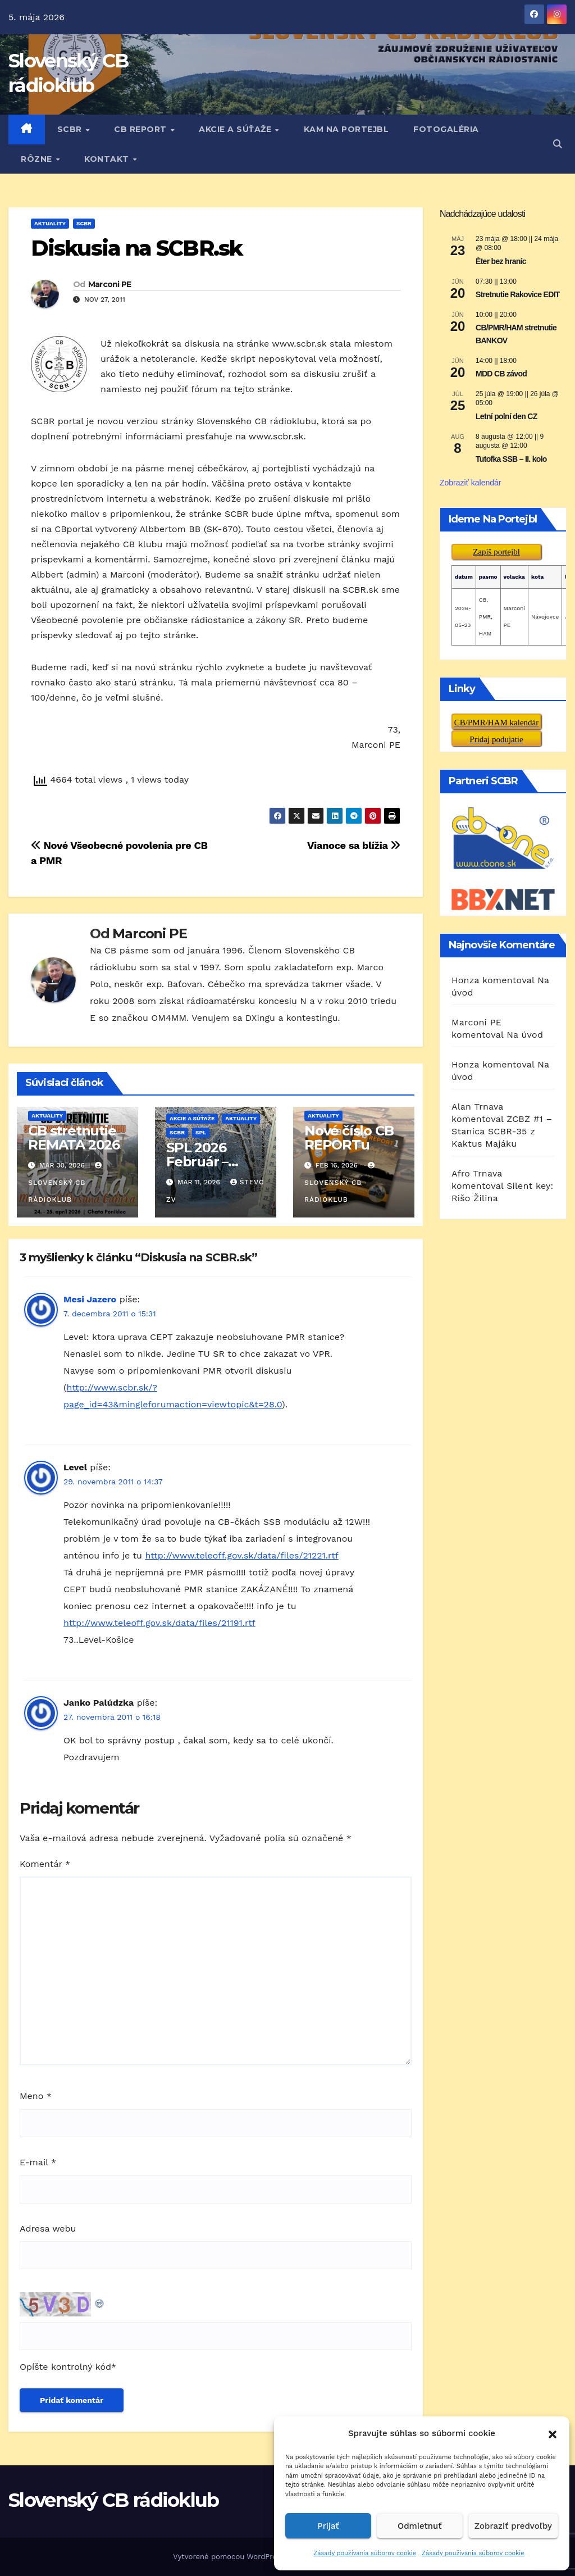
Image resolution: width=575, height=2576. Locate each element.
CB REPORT (141, 129)
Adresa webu (48, 2228)
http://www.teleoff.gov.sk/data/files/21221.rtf (241, 1555)
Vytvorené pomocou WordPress (230, 2556)
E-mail (38, 2162)
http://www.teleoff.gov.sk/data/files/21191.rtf (159, 1623)
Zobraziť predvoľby (513, 2526)
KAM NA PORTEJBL (346, 129)
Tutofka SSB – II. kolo (511, 459)
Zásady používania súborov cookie (364, 2553)
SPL (200, 1132)
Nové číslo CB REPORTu (348, 1138)
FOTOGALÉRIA (446, 129)
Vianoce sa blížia (353, 845)
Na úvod (524, 1034)
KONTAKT (107, 159)
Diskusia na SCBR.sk (136, 248)
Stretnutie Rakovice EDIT (518, 294)
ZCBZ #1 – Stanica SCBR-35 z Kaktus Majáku (501, 1131)
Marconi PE (109, 284)
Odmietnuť (420, 2526)
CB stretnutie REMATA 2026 (74, 1138)
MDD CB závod (501, 373)
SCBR (71, 129)
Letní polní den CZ (506, 416)
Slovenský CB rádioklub (66, 1182)
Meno (36, 2096)
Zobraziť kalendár (470, 482)
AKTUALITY (50, 223)
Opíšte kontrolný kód (65, 2366)
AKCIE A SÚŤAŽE (236, 129)
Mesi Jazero (89, 1299)
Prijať (328, 2526)
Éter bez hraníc (501, 261)
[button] (552, 2433)
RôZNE (37, 159)
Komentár (45, 1864)
